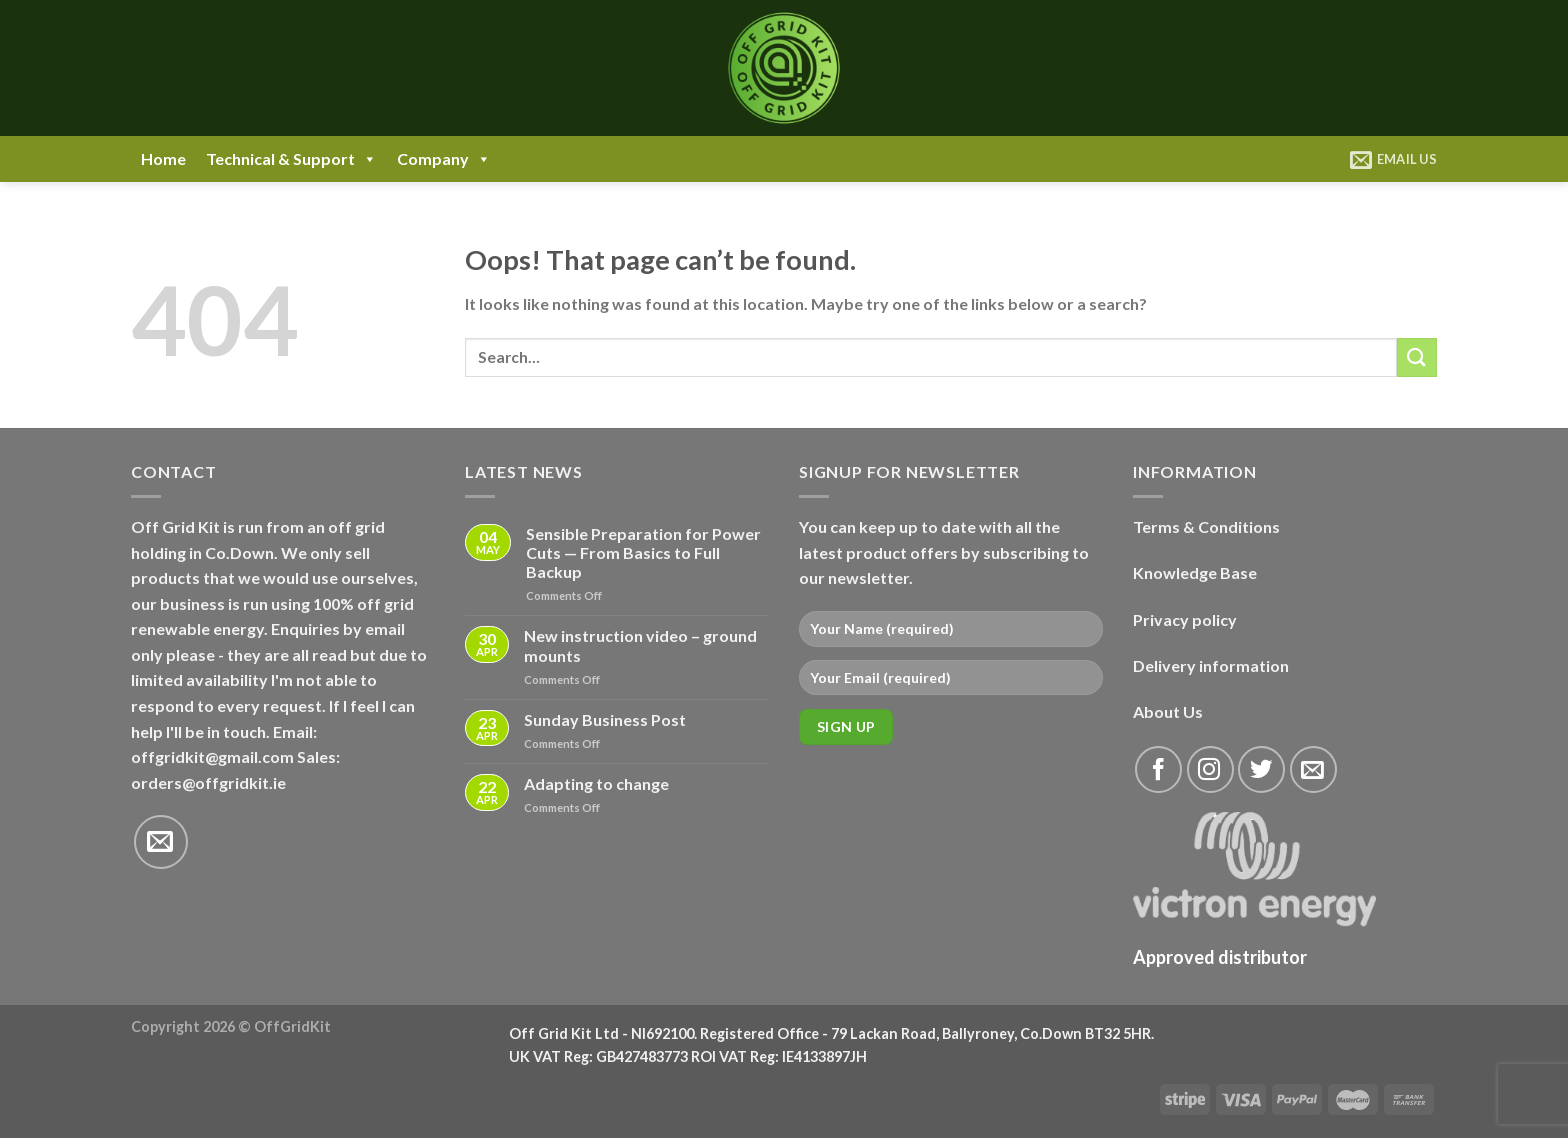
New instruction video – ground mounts (640, 645)
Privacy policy (1185, 619)
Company (444, 159)
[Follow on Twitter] (1261, 769)
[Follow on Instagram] (1210, 769)
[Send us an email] (161, 842)
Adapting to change (596, 783)
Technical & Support (291, 159)
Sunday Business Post (605, 719)
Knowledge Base (1195, 572)
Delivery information (1211, 665)
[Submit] (1417, 357)
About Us (1168, 711)
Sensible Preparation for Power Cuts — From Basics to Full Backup (643, 552)
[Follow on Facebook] (1158, 769)
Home (163, 158)
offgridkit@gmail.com (212, 756)
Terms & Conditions (1206, 526)
